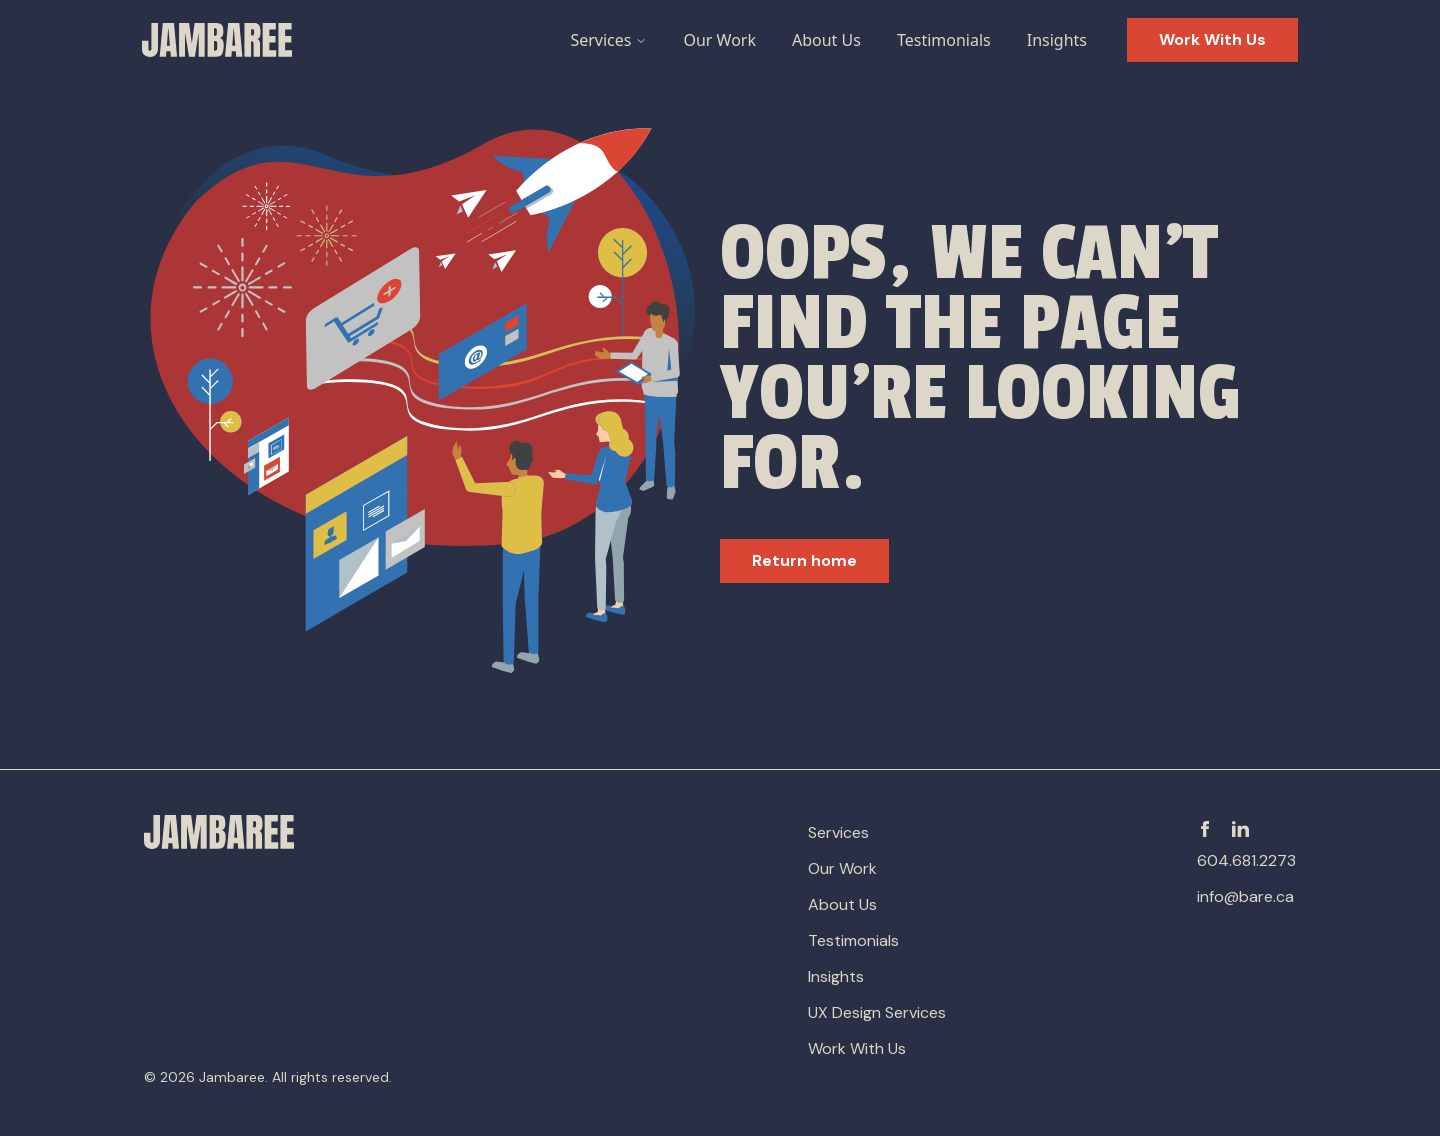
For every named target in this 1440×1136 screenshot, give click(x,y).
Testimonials (944, 40)
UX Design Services (877, 1012)
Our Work (719, 40)
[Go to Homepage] (217, 40)
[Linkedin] (1240, 829)
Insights (1057, 40)
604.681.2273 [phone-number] (1246, 860)
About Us (826, 40)
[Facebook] (1205, 829)
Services (608, 40)
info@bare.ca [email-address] (1245, 896)
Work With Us (857, 1048)
